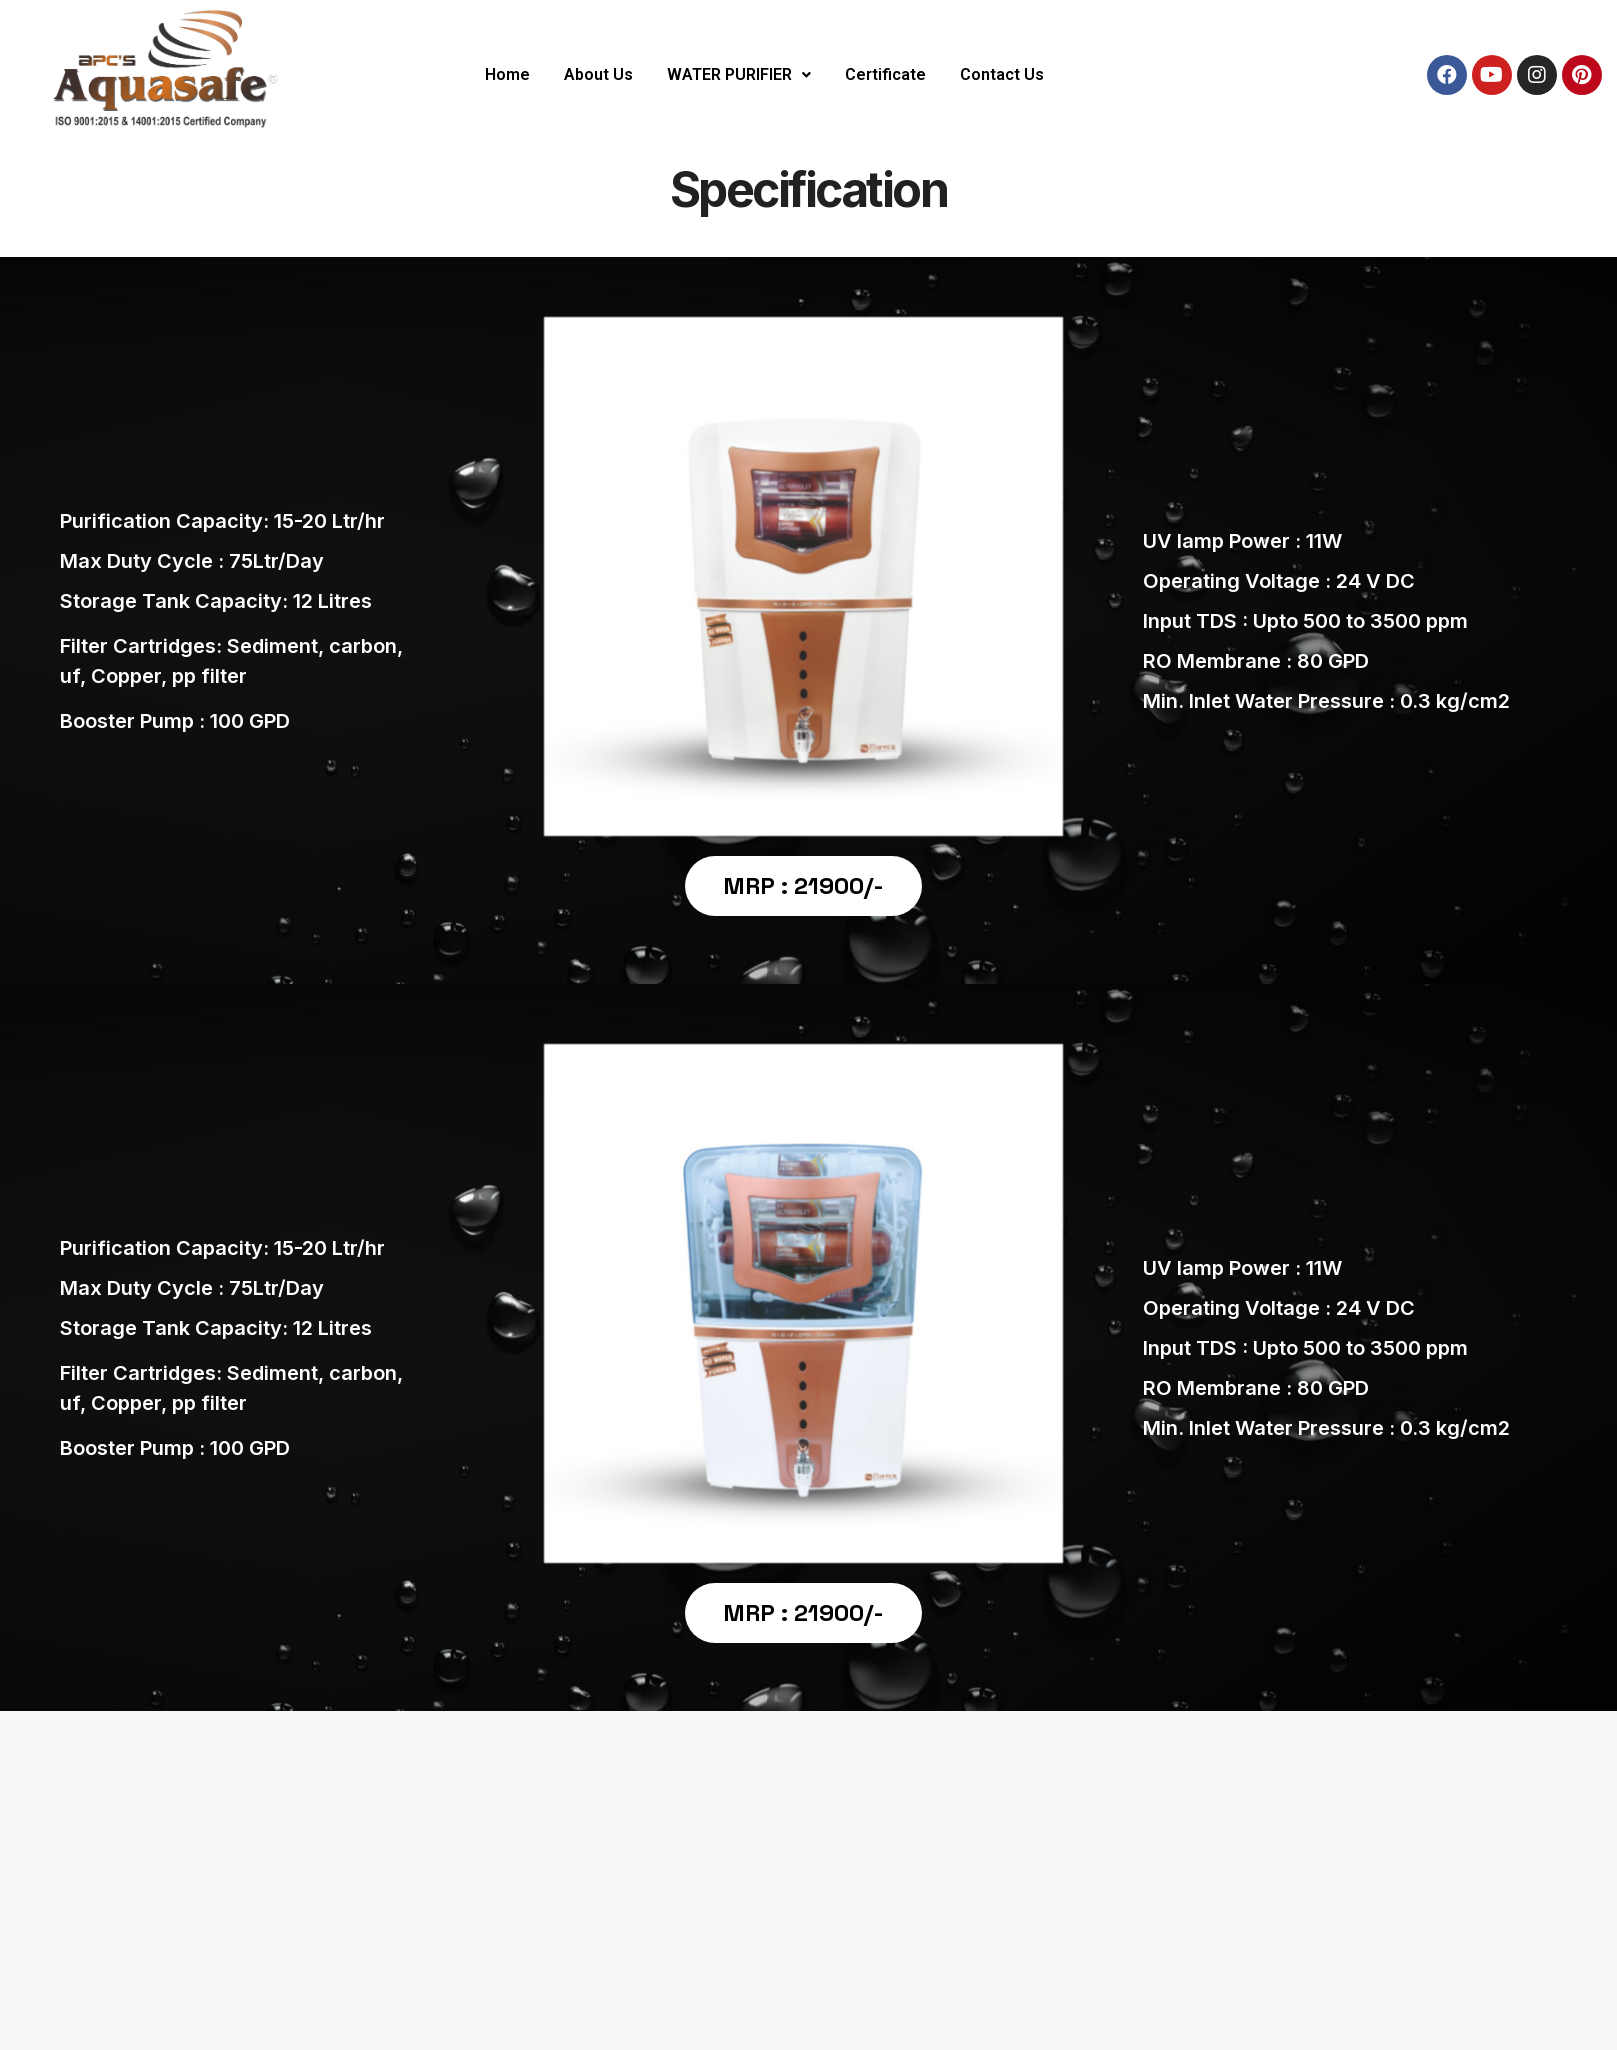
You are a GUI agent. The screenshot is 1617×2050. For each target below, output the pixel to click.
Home (507, 74)
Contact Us (1002, 74)
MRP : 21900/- (803, 885)
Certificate (885, 74)
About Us (598, 74)
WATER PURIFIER (739, 74)
